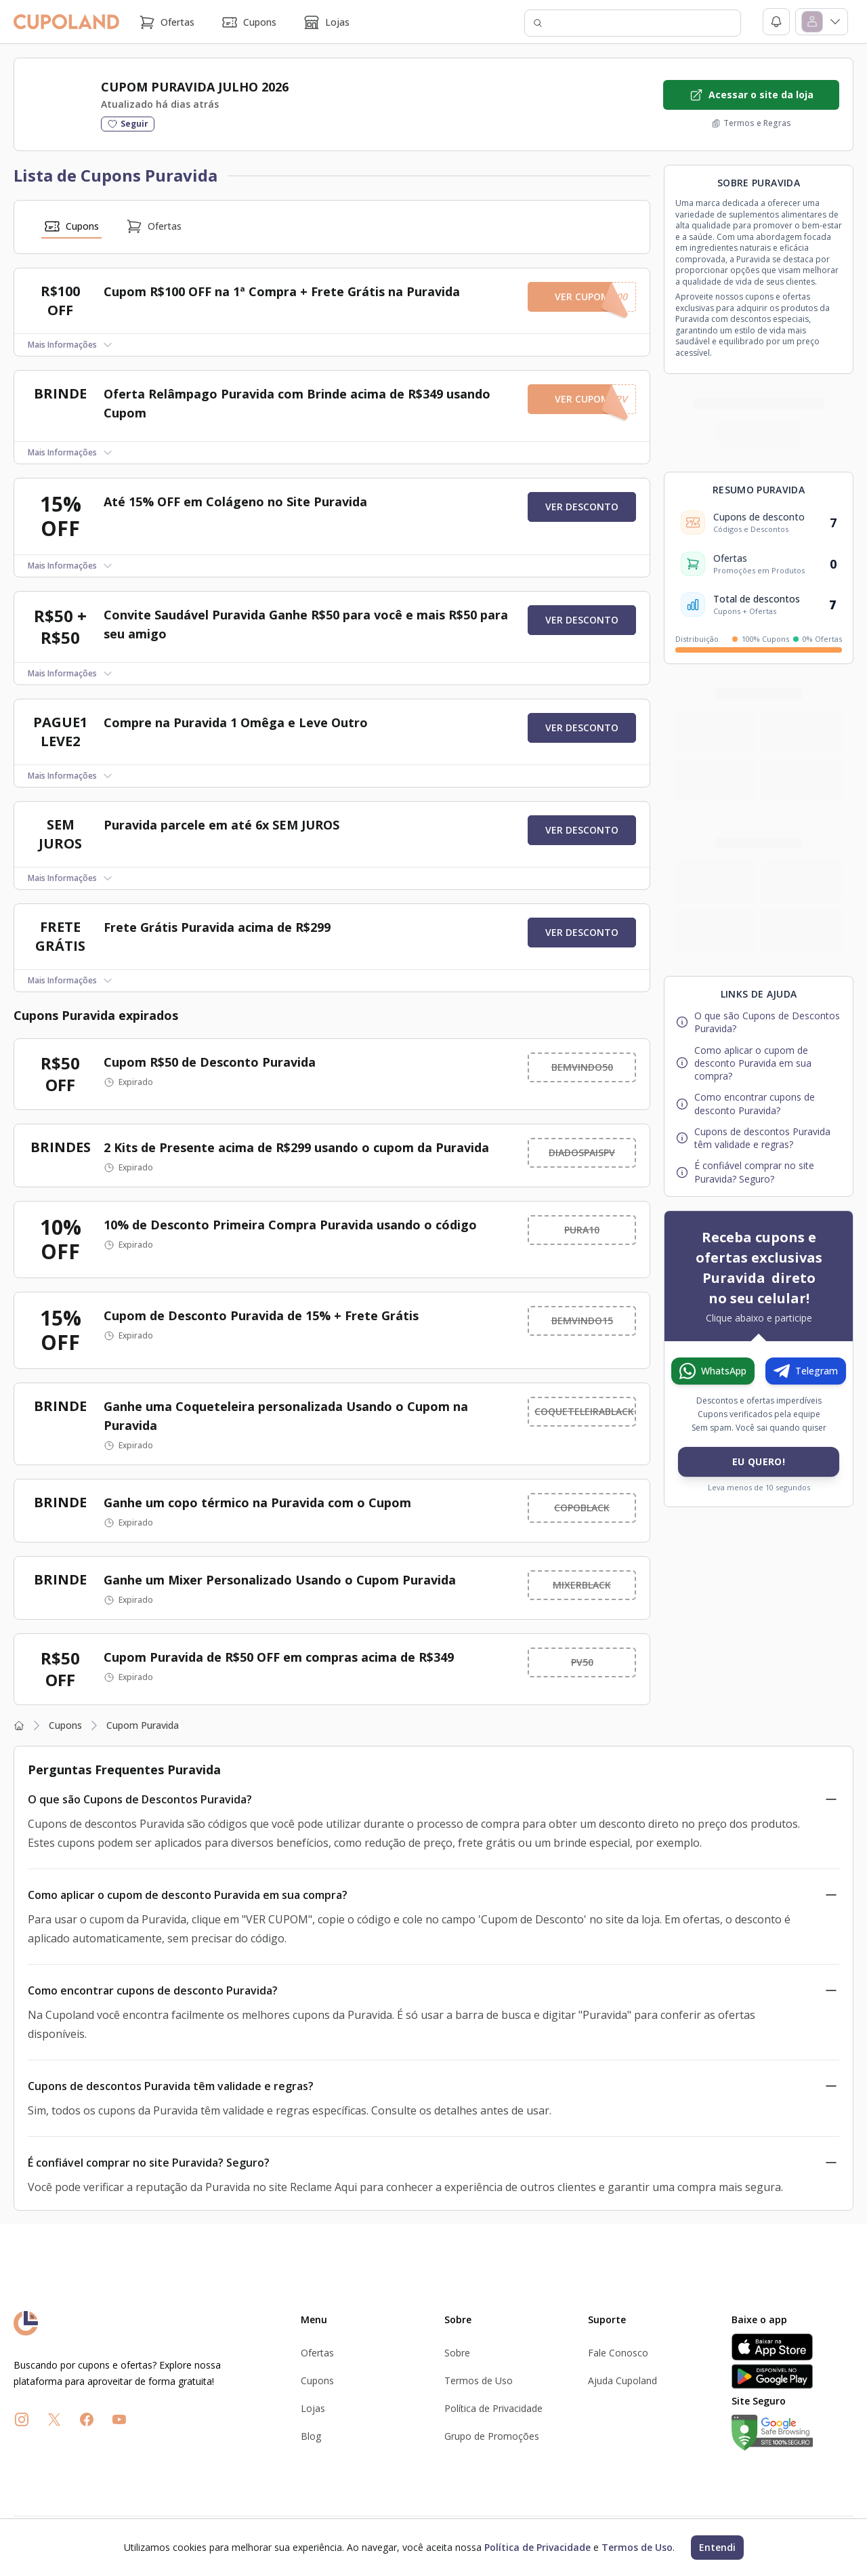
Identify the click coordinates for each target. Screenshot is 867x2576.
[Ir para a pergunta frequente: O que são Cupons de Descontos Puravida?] (758, 1022)
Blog (311, 2436)
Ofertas (166, 22)
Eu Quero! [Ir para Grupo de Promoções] (758, 1461)
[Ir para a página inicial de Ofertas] (146, 2323)
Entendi (717, 2547)
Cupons (248, 22)
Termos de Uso (478, 2380)
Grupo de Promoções (491, 2436)
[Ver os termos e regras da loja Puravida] (751, 123)
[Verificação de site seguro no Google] (792, 2433)
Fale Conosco (618, 2352)
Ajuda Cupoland (622, 2380)
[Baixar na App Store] (792, 2346)
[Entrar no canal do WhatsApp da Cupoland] (713, 1371)
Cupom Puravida (142, 1725)
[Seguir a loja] (127, 124)
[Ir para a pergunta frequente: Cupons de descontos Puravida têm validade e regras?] (758, 1138)
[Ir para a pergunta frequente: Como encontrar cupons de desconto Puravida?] (758, 1103)
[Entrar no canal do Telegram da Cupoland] (805, 1371)
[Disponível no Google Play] (792, 2376)
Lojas (326, 22)
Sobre (457, 2352)
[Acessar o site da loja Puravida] (751, 95)
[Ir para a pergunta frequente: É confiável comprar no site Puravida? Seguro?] (758, 1172)
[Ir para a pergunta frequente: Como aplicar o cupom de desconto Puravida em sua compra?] (758, 1063)
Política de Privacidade (493, 2408)
